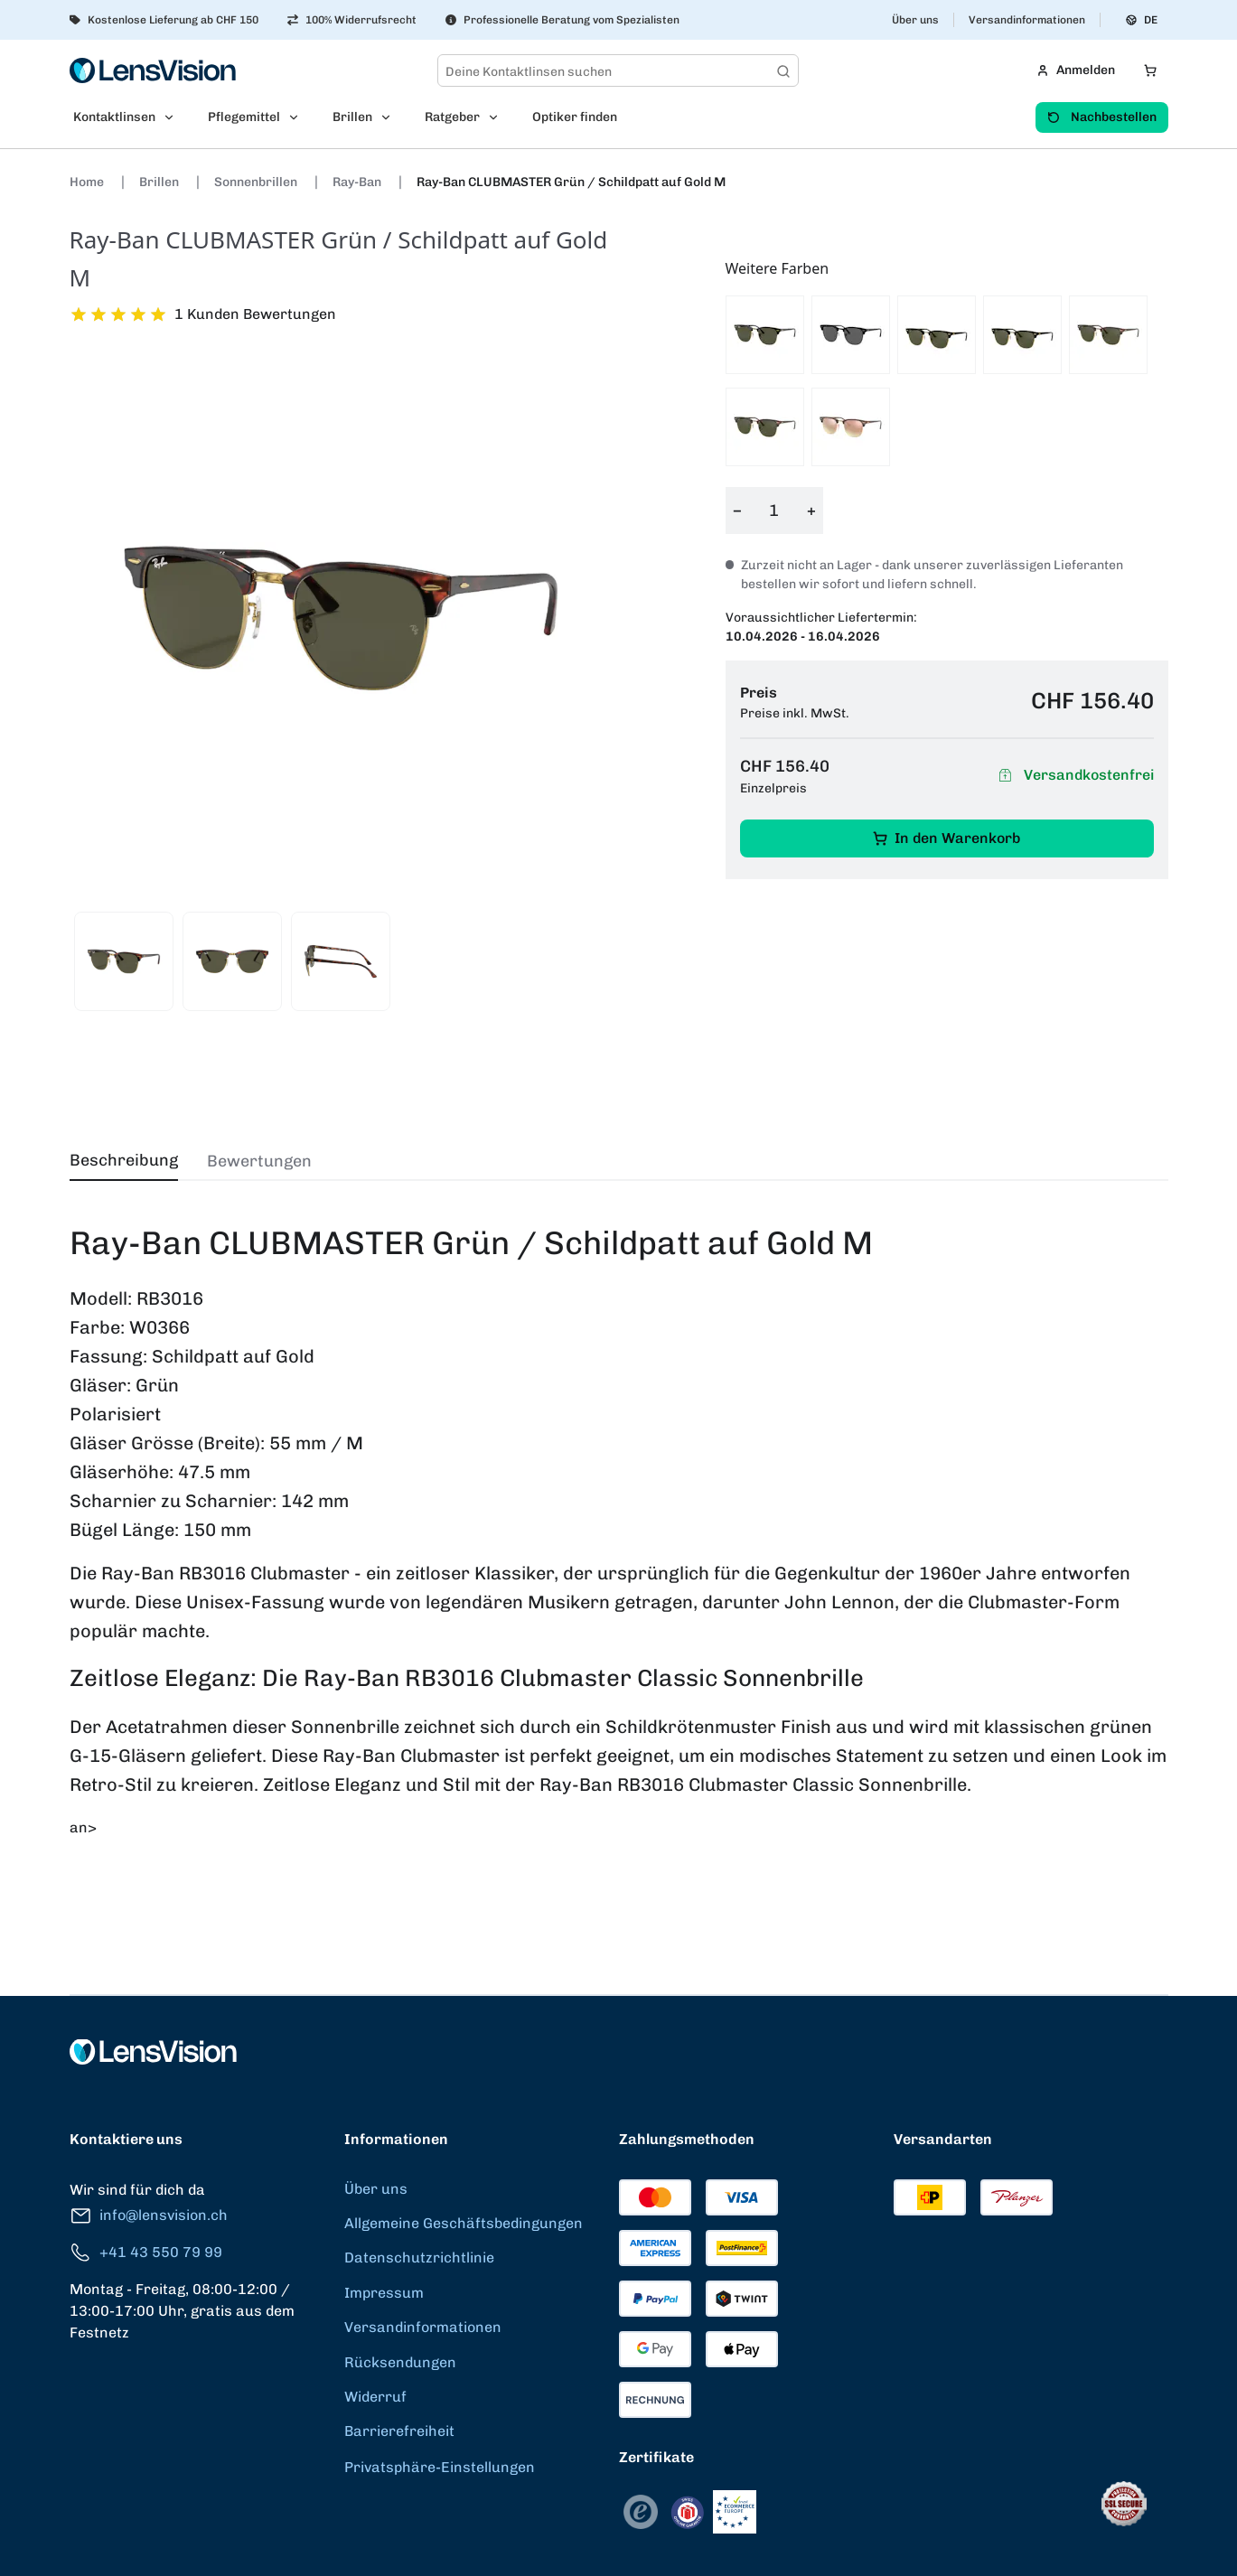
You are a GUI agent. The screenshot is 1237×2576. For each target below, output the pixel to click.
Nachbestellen (1102, 117)
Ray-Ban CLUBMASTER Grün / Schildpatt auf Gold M (571, 182)
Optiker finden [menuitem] (574, 117)
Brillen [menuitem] (352, 117)
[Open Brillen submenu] (391, 117)
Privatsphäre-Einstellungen (439, 2467)
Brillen (160, 182)
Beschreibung (124, 1160)
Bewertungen (259, 1161)
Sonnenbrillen (257, 182)
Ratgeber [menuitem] (452, 117)
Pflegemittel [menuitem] (244, 117)
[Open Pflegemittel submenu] (299, 117)
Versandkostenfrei (1074, 775)
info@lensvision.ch (149, 2216)
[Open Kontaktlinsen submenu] (174, 117)
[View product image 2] (232, 961)
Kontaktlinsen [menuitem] (114, 117)
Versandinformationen (1027, 20)
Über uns (915, 20)
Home (88, 182)
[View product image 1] (123, 961)
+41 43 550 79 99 (146, 2253)
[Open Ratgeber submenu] (498, 117)
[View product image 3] (340, 961)
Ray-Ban (358, 182)
